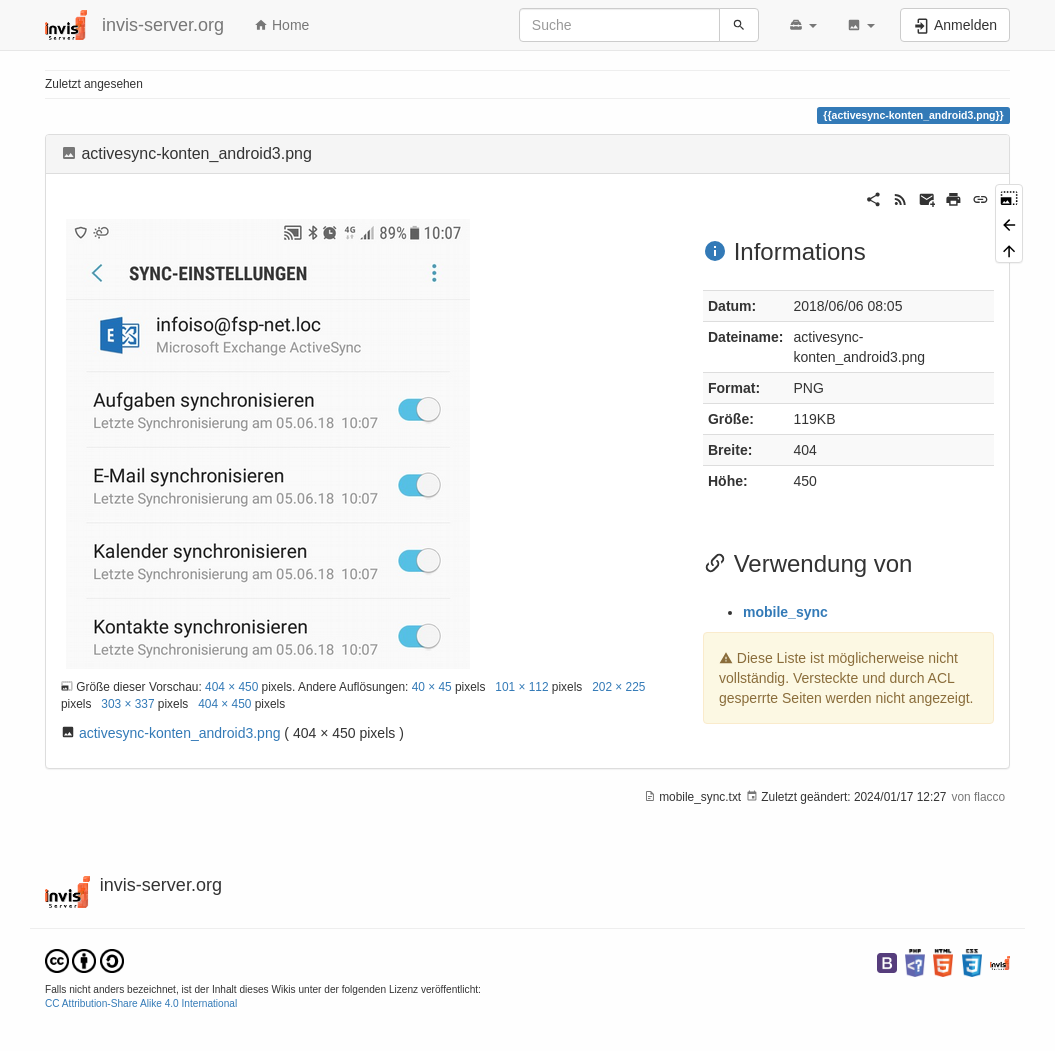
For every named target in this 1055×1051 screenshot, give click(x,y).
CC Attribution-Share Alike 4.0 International (141, 1003)
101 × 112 (521, 687)
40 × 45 (432, 687)
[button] (803, 25)
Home (281, 25)
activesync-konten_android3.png (180, 733)
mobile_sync (785, 612)
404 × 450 (231, 687)
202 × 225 (618, 687)
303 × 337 (127, 704)
